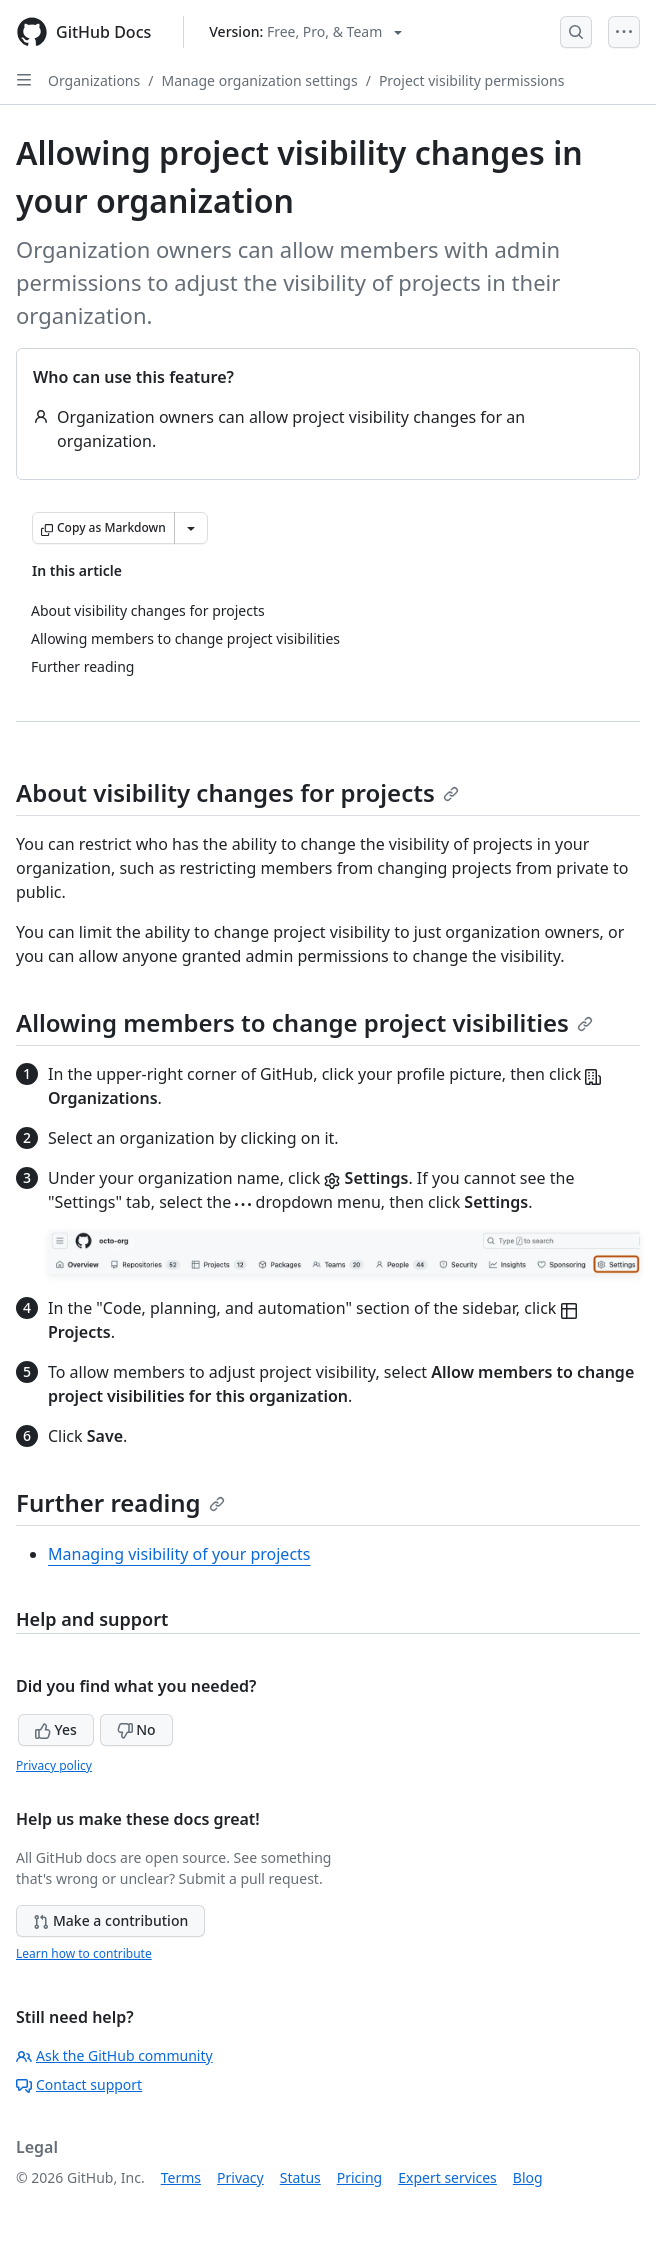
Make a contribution (110, 1920)
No (136, 1729)
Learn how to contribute (84, 1953)
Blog (528, 2177)
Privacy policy (54, 1765)
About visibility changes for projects (237, 792)
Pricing (359, 2177)
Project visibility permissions (472, 80)
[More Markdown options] (191, 528)
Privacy (240, 2177)
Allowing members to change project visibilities (304, 1022)
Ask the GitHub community (114, 2055)
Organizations (94, 80)
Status (300, 2177)
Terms (181, 2177)
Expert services (447, 2177)
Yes (56, 1729)
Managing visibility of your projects (179, 1554)
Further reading (120, 1502)
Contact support (79, 2084)
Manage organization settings (259, 80)
